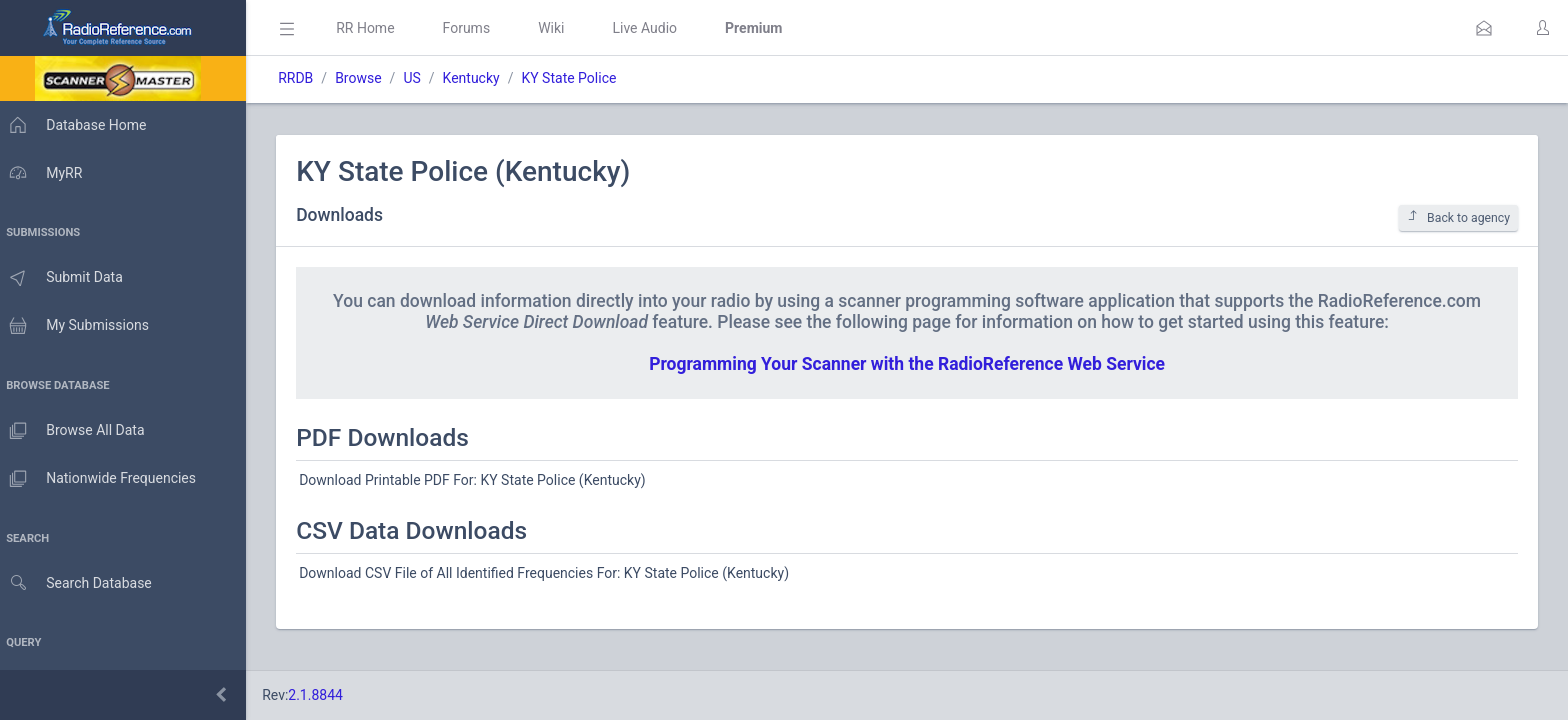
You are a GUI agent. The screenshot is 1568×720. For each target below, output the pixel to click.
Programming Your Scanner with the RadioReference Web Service (912, 364)
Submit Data (66, 278)
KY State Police (578, 78)
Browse (368, 78)
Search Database (81, 583)
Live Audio (654, 28)
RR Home (375, 28)
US (421, 78)
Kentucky (480, 78)
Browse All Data (77, 431)
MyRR (46, 173)
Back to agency (1458, 217)
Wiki (561, 28)
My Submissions (79, 326)
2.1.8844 (325, 695)
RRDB (305, 78)
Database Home (78, 125)
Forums (476, 28)
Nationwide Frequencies (103, 479)
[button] (1484, 28)
